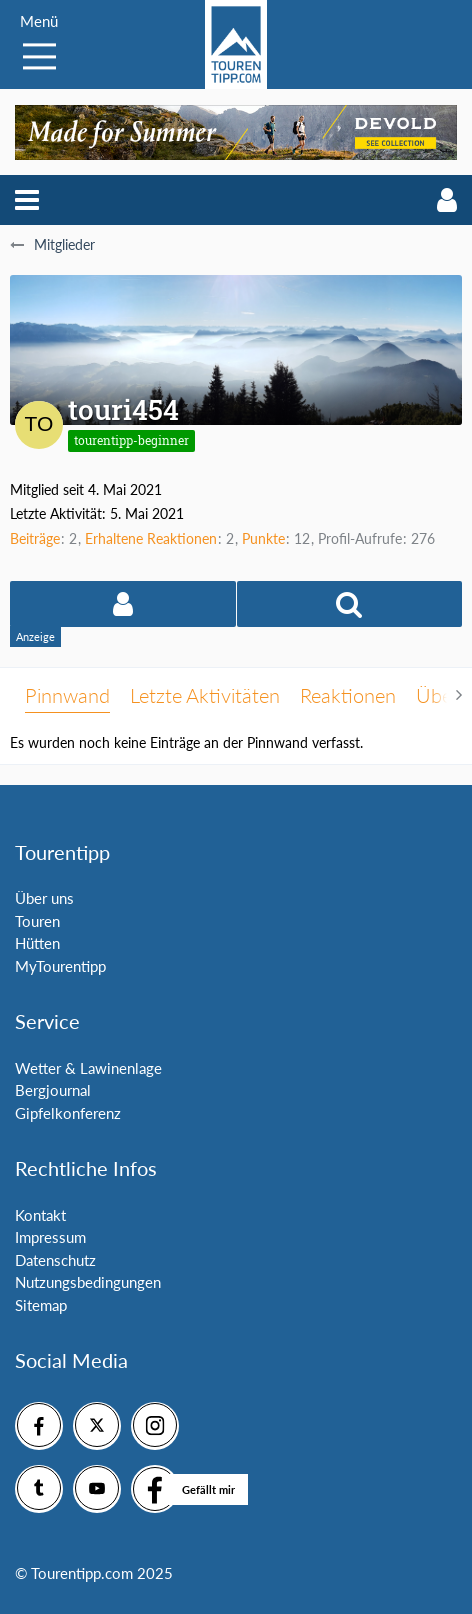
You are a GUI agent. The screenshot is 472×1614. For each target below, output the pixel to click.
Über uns (44, 898)
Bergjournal (53, 1090)
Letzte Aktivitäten (205, 695)
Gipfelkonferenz (68, 1113)
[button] (27, 200)
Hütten (37, 943)
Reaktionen (348, 695)
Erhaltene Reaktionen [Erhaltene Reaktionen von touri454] (151, 538)
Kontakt (40, 1215)
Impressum (50, 1237)
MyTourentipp (60, 966)
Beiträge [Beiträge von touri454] (35, 538)
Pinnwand (67, 695)
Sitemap (41, 1305)
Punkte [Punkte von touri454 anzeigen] (263, 538)
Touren (37, 921)
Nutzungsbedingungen (88, 1282)
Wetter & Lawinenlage (88, 1068)
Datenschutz (55, 1260)
